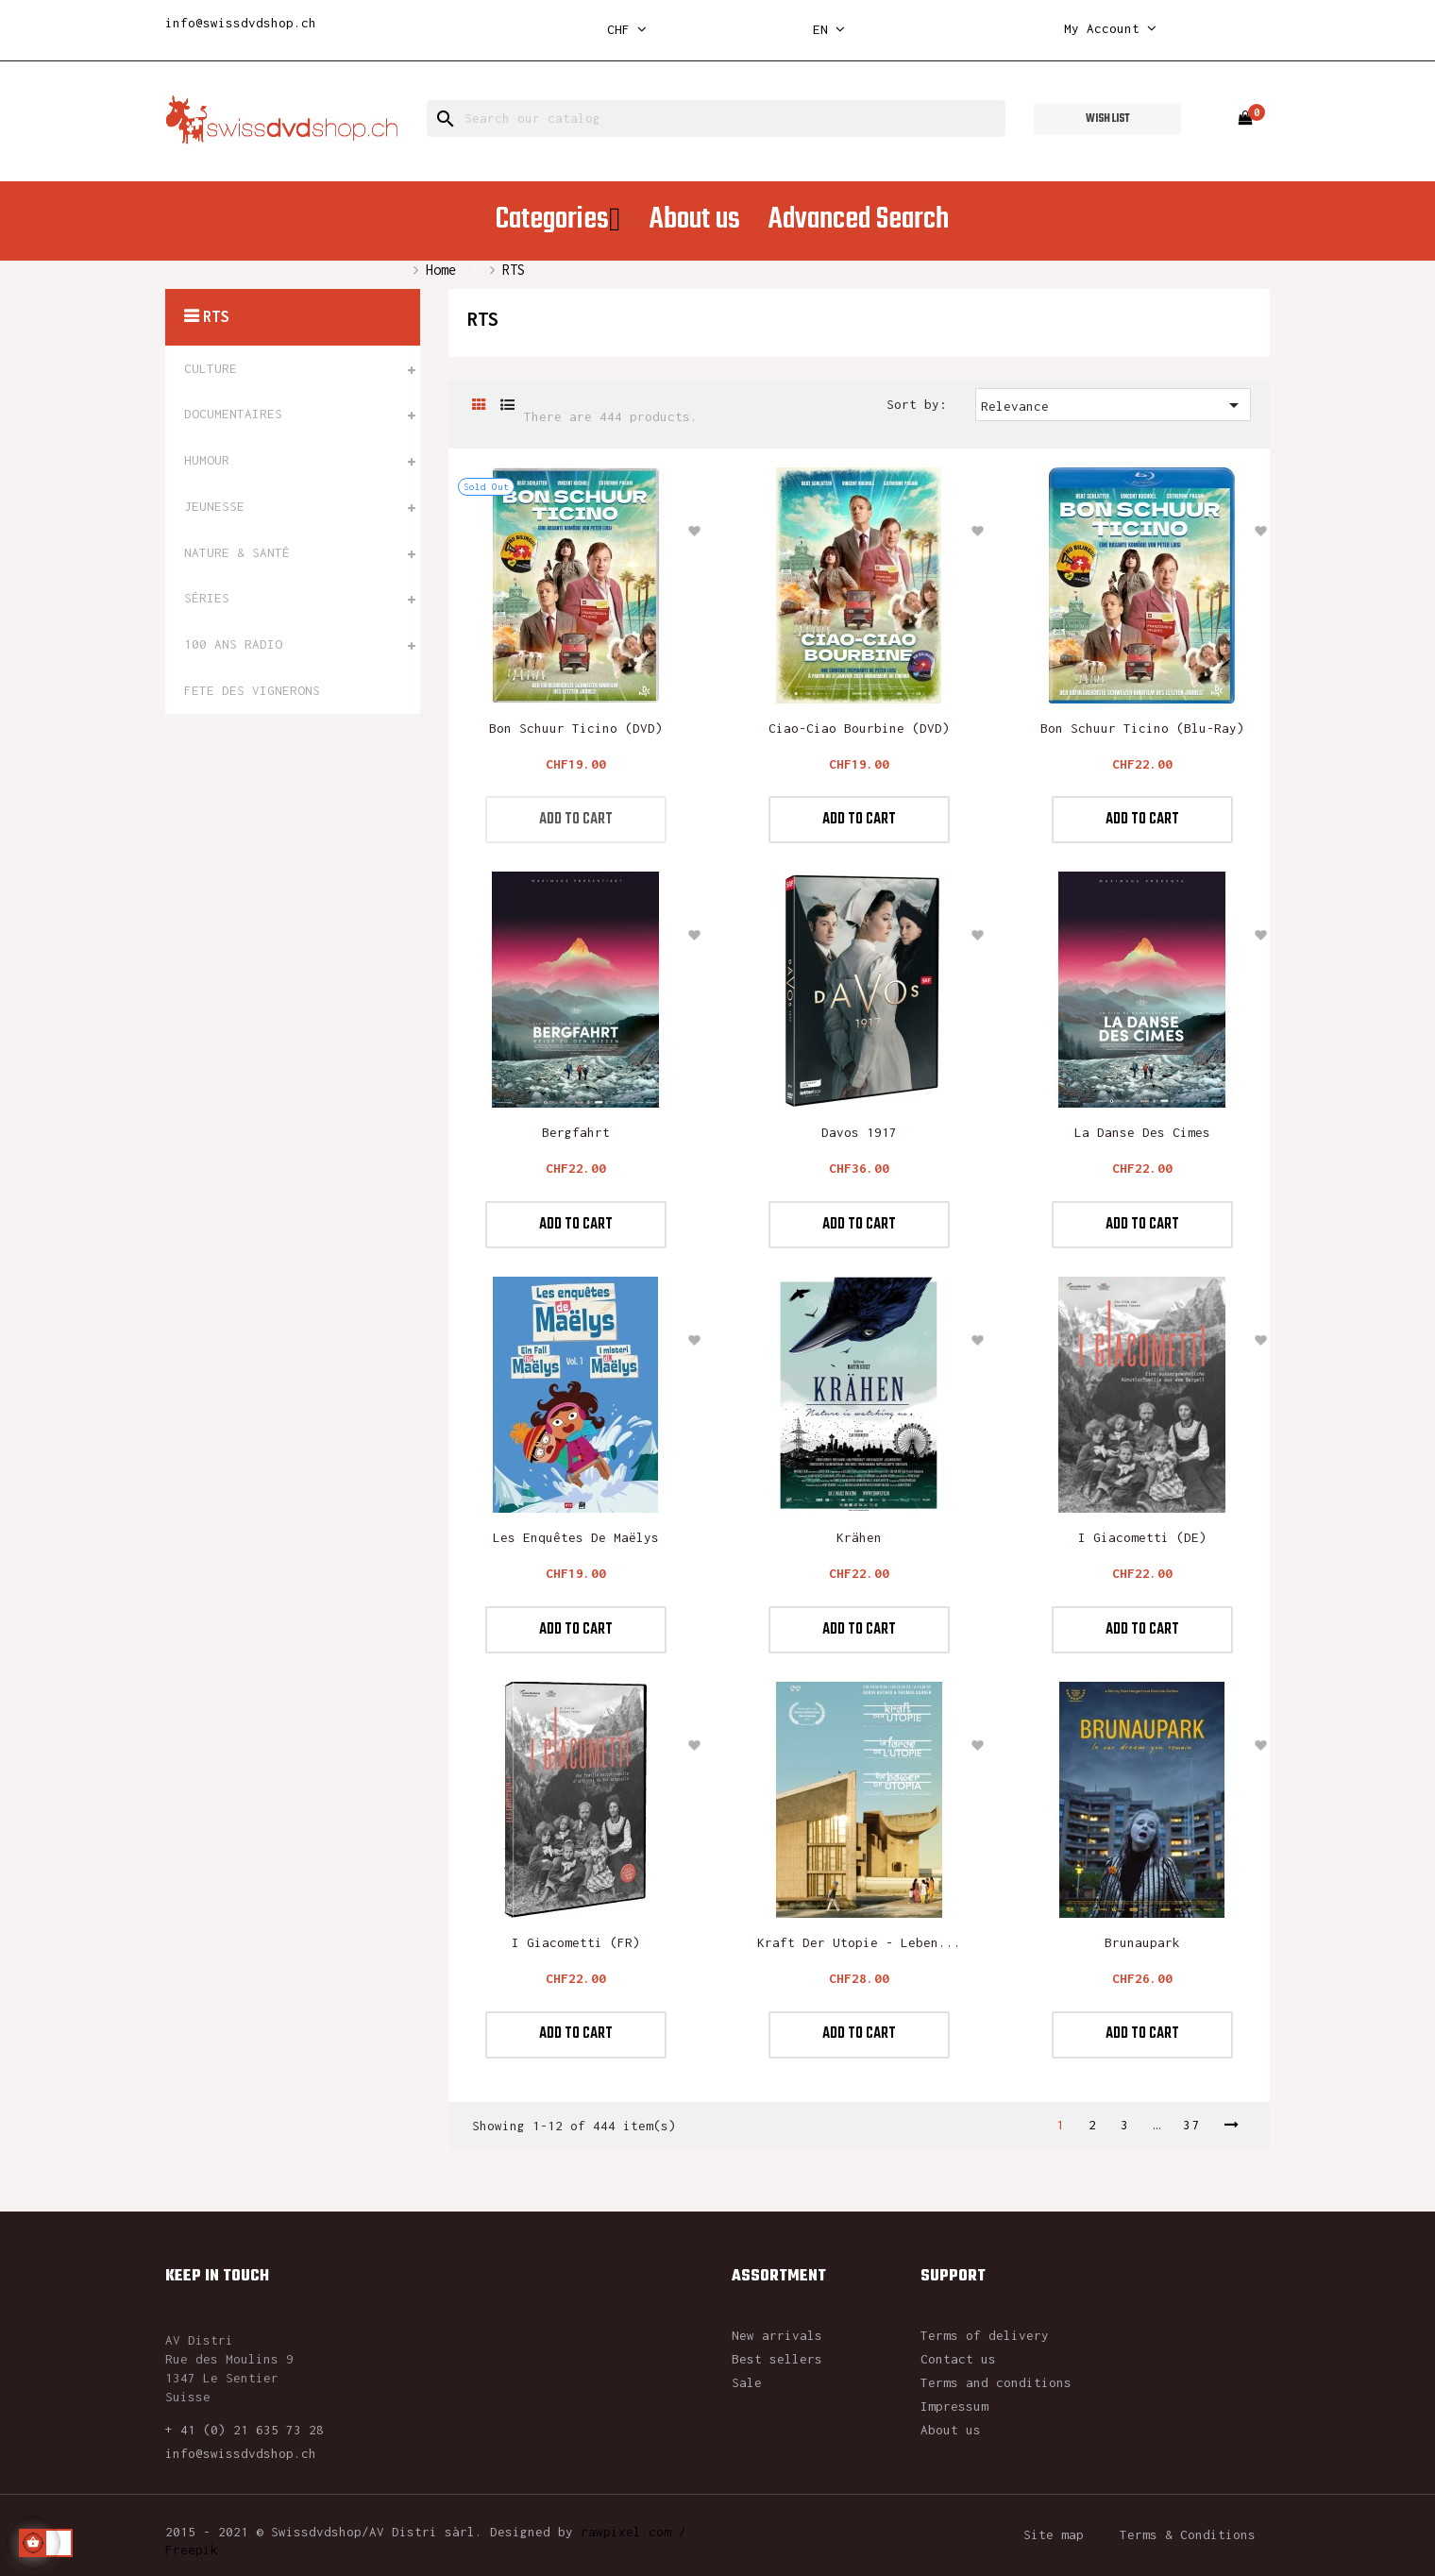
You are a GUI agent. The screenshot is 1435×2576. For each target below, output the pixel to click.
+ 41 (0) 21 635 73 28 (244, 2429)
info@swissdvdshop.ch (240, 22)
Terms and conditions (996, 2382)
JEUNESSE (214, 506)
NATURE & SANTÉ (237, 552)
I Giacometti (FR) (576, 1942)
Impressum (954, 2406)
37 (1192, 2124)
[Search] (716, 118)
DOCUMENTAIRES (233, 413)
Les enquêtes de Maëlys (576, 1537)
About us (950, 2429)
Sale (747, 2382)
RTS (215, 316)
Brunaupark (1142, 1942)
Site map (1053, 2534)
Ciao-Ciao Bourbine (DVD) (859, 728)
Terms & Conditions (1188, 2534)
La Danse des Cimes (1142, 1132)
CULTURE (210, 368)
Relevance (1113, 405)
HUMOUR (206, 459)
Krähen (859, 1537)
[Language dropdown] (829, 29)
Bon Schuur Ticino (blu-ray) (1142, 728)
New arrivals (777, 2335)
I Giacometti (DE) (1142, 1537)
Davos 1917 (859, 1132)
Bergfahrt (576, 1132)
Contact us (958, 2358)
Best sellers (777, 2358)
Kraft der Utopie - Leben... (859, 1942)
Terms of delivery (984, 2335)
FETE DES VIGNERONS (252, 690)
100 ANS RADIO (233, 644)
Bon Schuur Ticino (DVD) (576, 728)
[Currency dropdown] (627, 29)
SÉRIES (206, 597)
